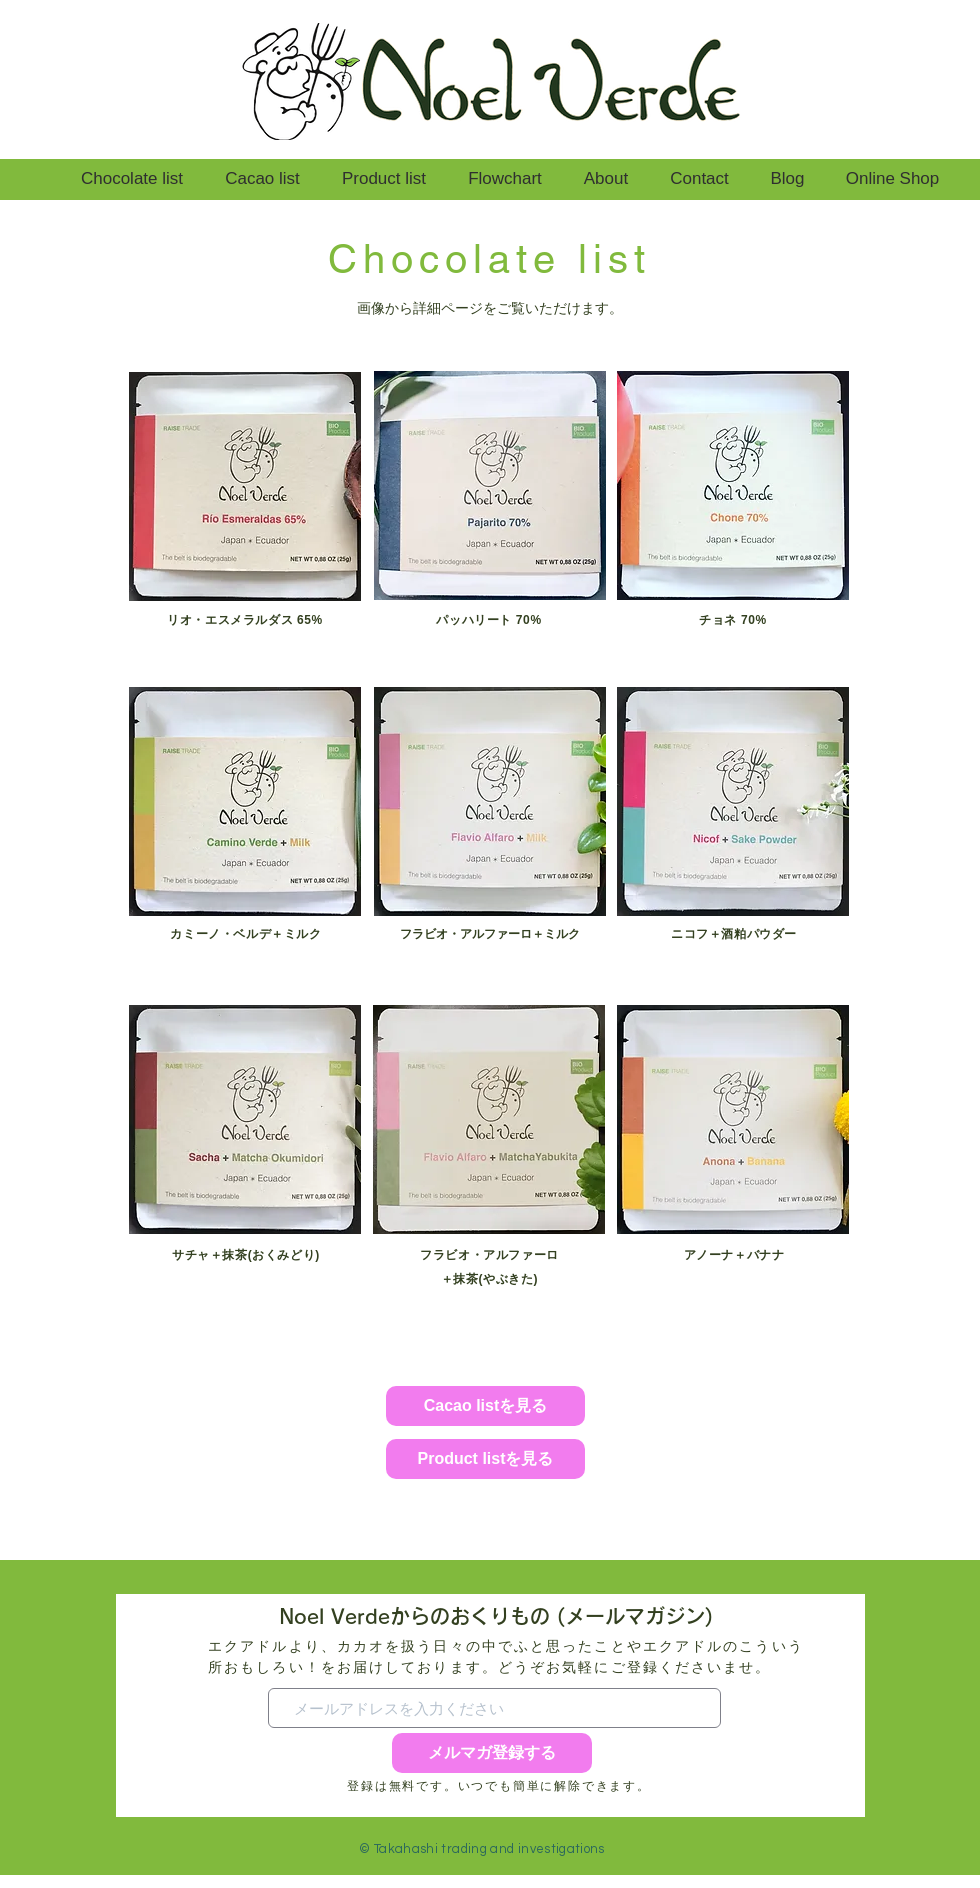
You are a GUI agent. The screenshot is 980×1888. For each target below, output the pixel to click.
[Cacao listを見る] (485, 1406)
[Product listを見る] (485, 1459)
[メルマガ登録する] (492, 1753)
